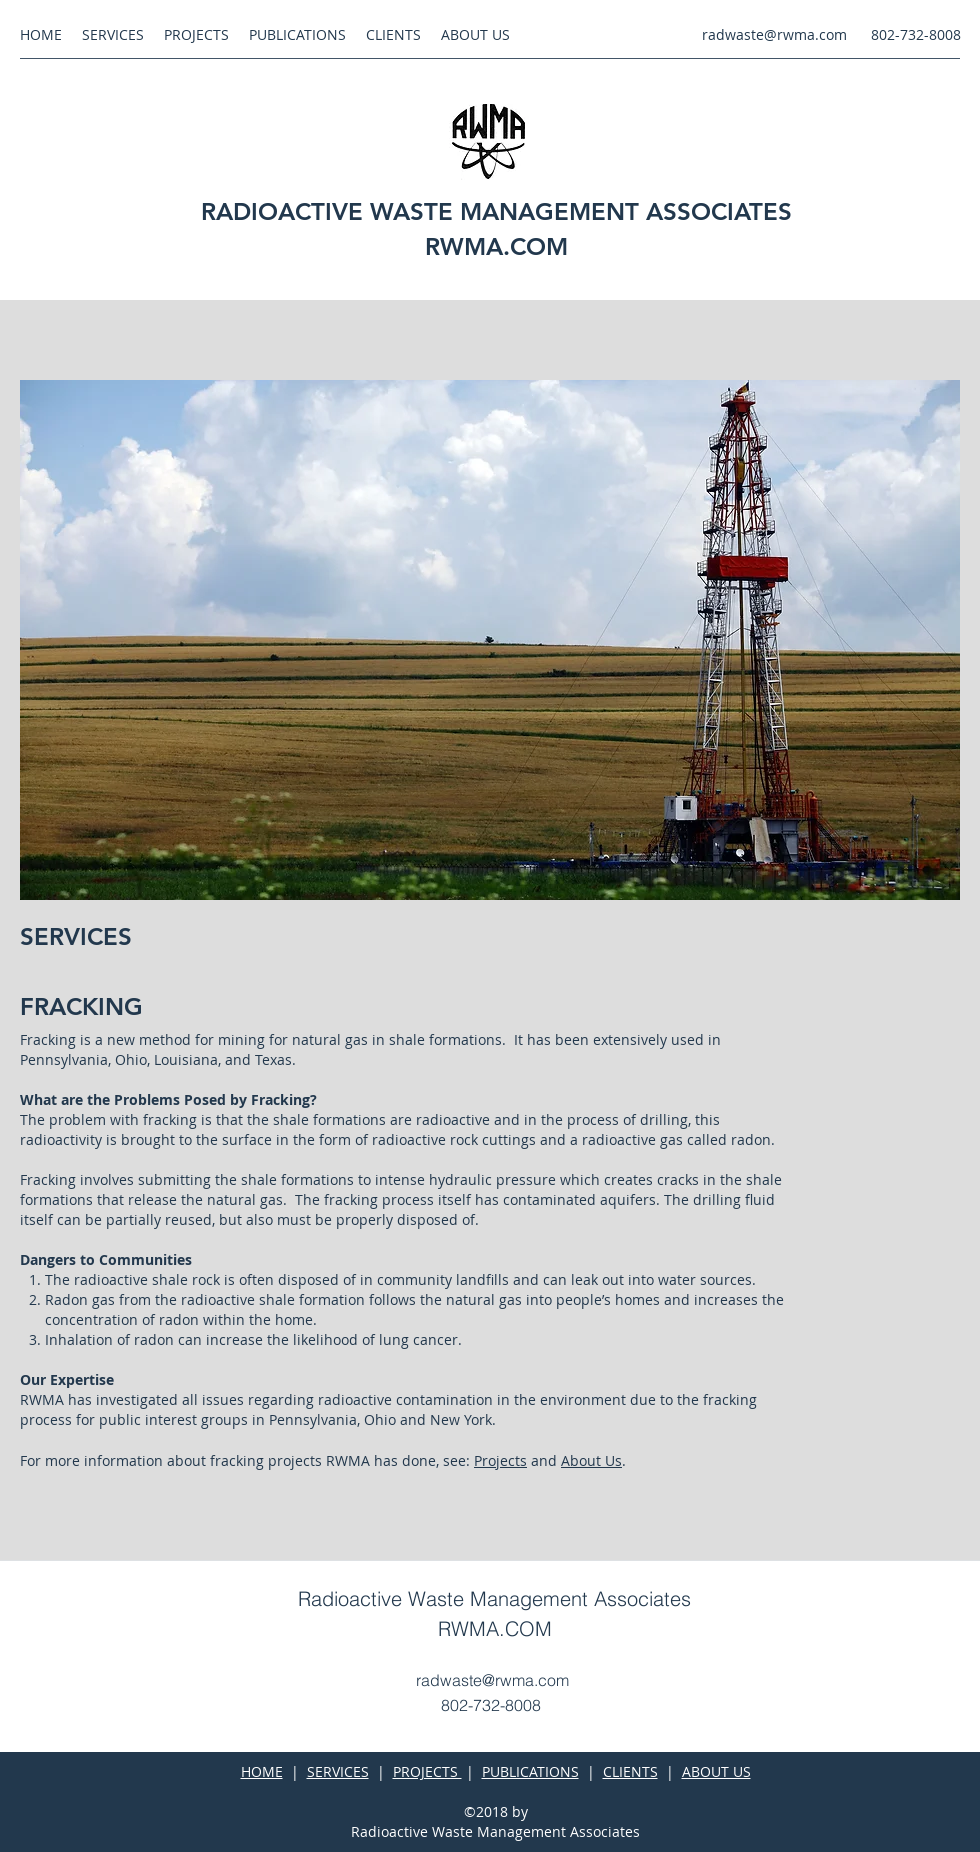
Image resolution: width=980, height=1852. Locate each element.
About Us (591, 1460)
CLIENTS (630, 1771)
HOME (262, 1771)
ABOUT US (716, 1771)
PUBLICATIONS (530, 1771)
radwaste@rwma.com (774, 34)
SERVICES (338, 1771)
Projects (500, 1460)
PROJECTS (427, 1771)
